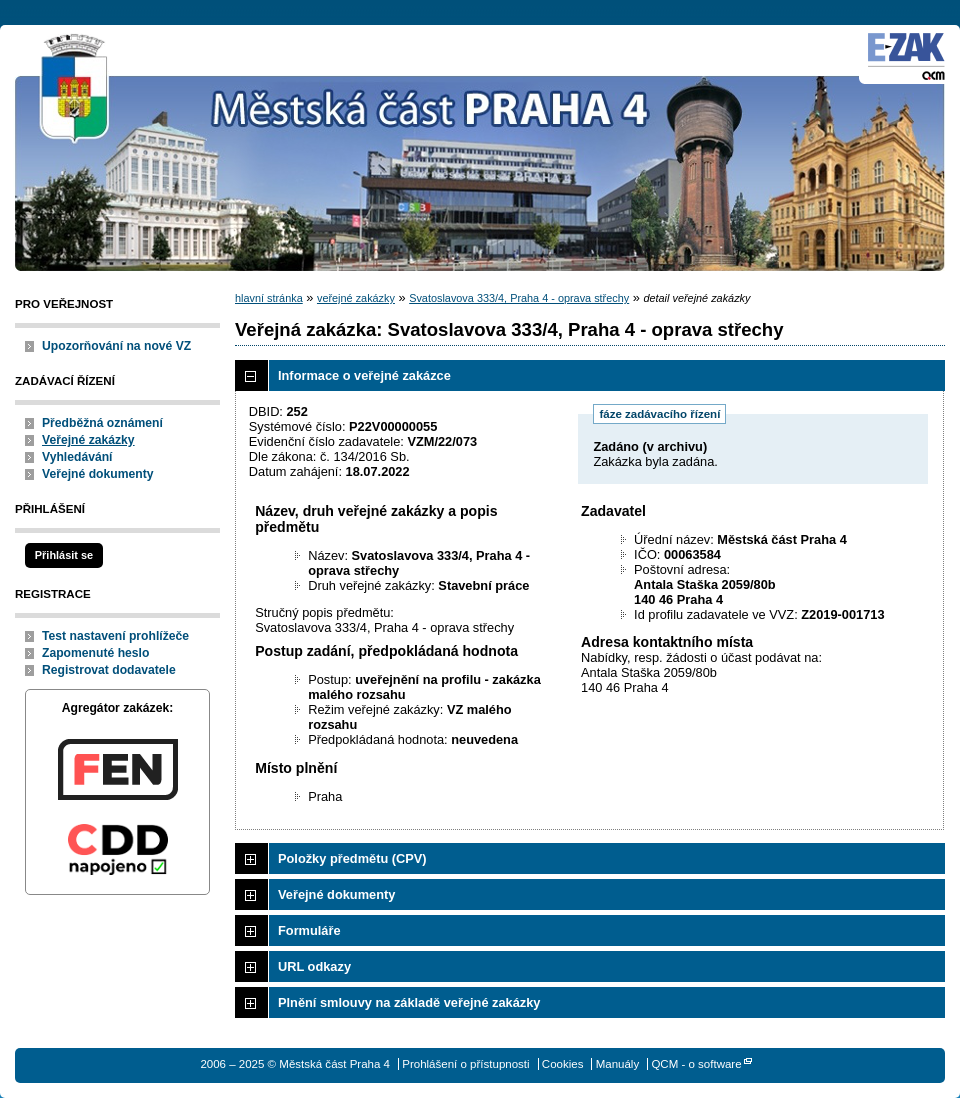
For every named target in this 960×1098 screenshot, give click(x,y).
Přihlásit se (64, 555)
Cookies (563, 1064)
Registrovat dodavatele (109, 670)
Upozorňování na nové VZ (116, 346)
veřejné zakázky (356, 298)
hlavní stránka (269, 298)
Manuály (618, 1064)
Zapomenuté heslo (95, 653)
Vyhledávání (77, 457)
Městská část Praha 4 (75, 90)
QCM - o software (696, 1064)
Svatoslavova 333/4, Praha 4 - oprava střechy (519, 298)
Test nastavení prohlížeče (115, 636)
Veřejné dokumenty (97, 474)
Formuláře (309, 930)
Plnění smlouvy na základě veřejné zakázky (409, 1002)
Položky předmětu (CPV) (352, 858)
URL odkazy (314, 966)
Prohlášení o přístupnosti (465, 1064)
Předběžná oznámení (102, 423)
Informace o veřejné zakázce (364, 375)
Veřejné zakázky (88, 440)
